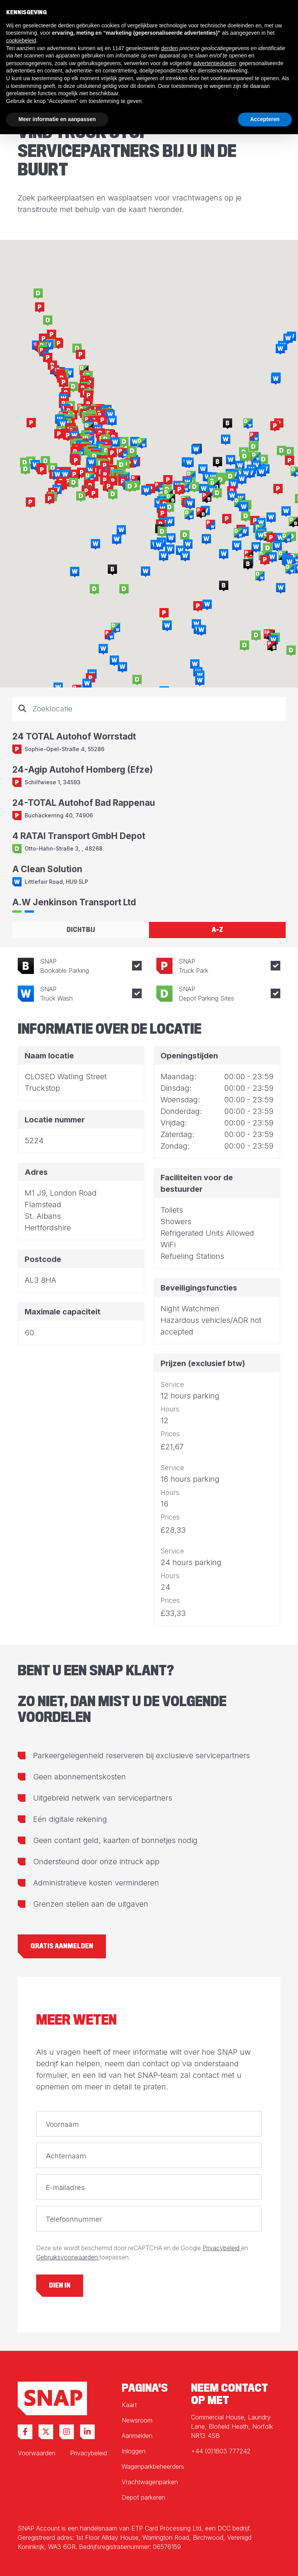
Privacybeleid (222, 2248)
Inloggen (134, 2451)
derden (169, 48)
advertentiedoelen (214, 63)
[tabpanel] (149, 805)
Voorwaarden (36, 2453)
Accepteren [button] (265, 119)
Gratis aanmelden (61, 1946)
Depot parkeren (143, 2497)
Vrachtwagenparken (150, 2482)
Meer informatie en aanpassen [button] (57, 119)
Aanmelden (137, 2436)
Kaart (129, 2405)
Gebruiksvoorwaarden (67, 2257)
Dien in (59, 2285)
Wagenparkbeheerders (153, 2466)
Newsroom (137, 2420)
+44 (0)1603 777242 (220, 2451)
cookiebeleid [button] (21, 40)
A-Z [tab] (217, 929)
